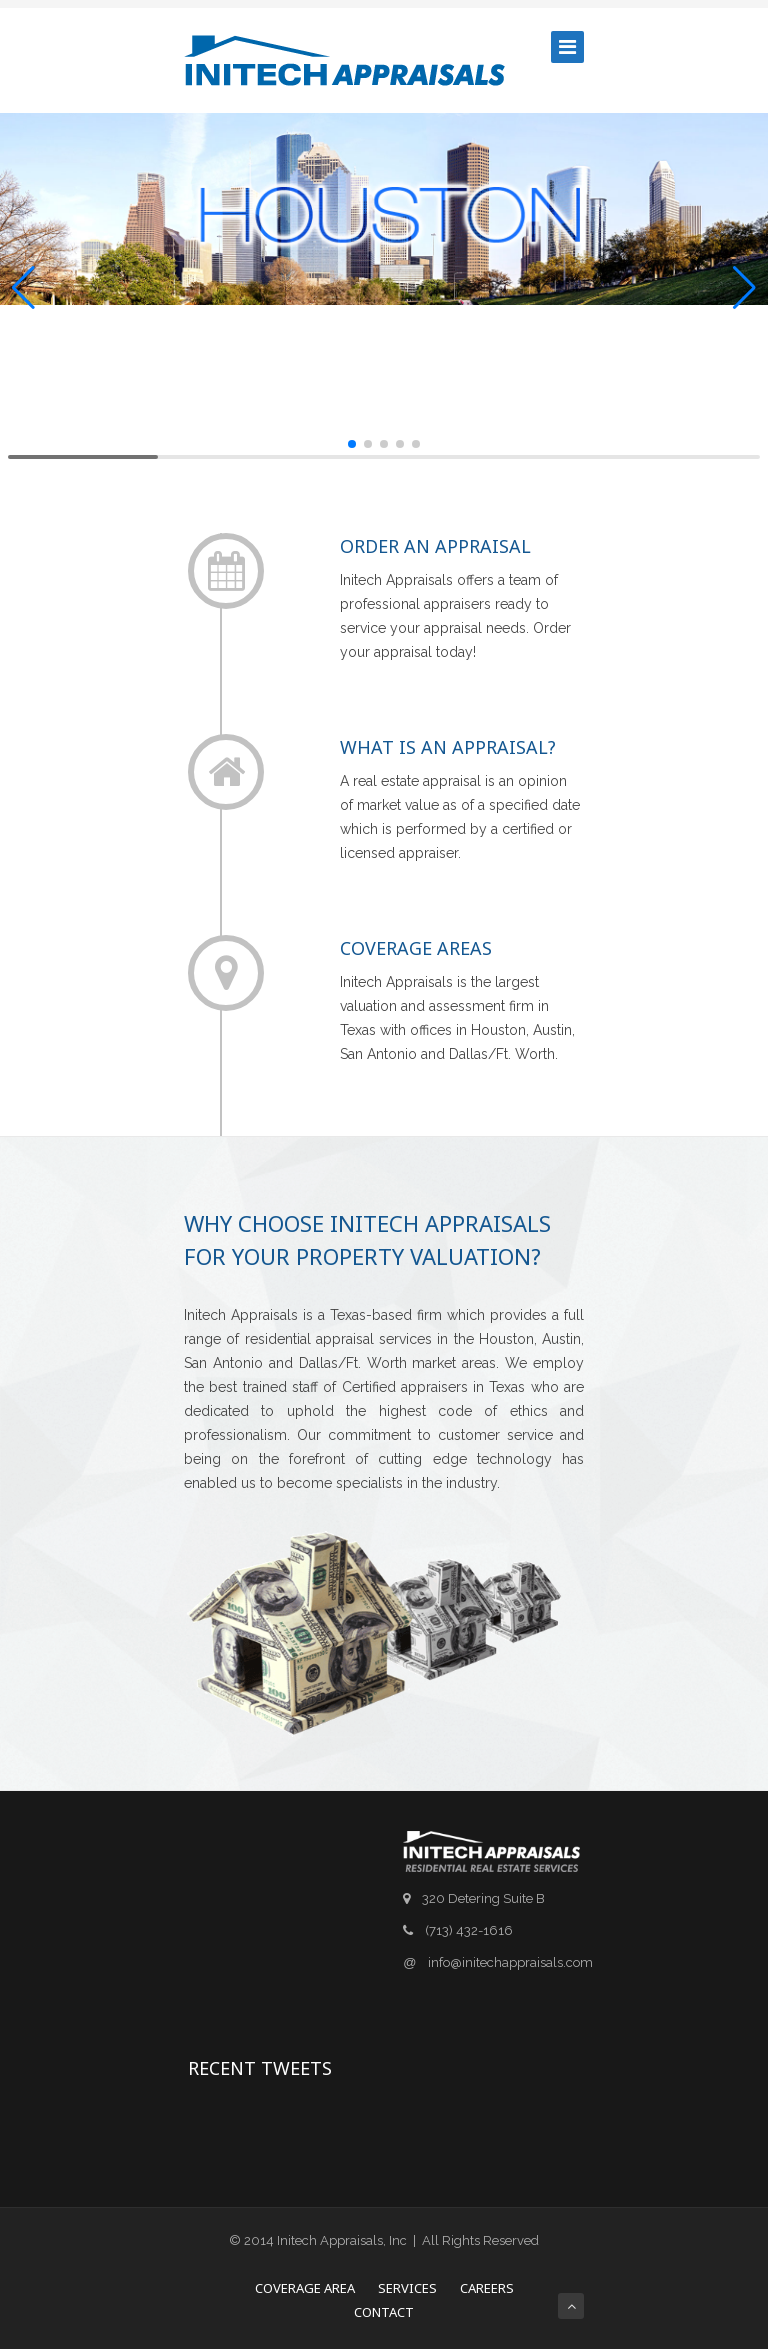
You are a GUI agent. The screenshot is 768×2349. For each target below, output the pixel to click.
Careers (487, 2288)
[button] (23, 288)
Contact (384, 2312)
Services (407, 2288)
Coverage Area (305, 2288)
